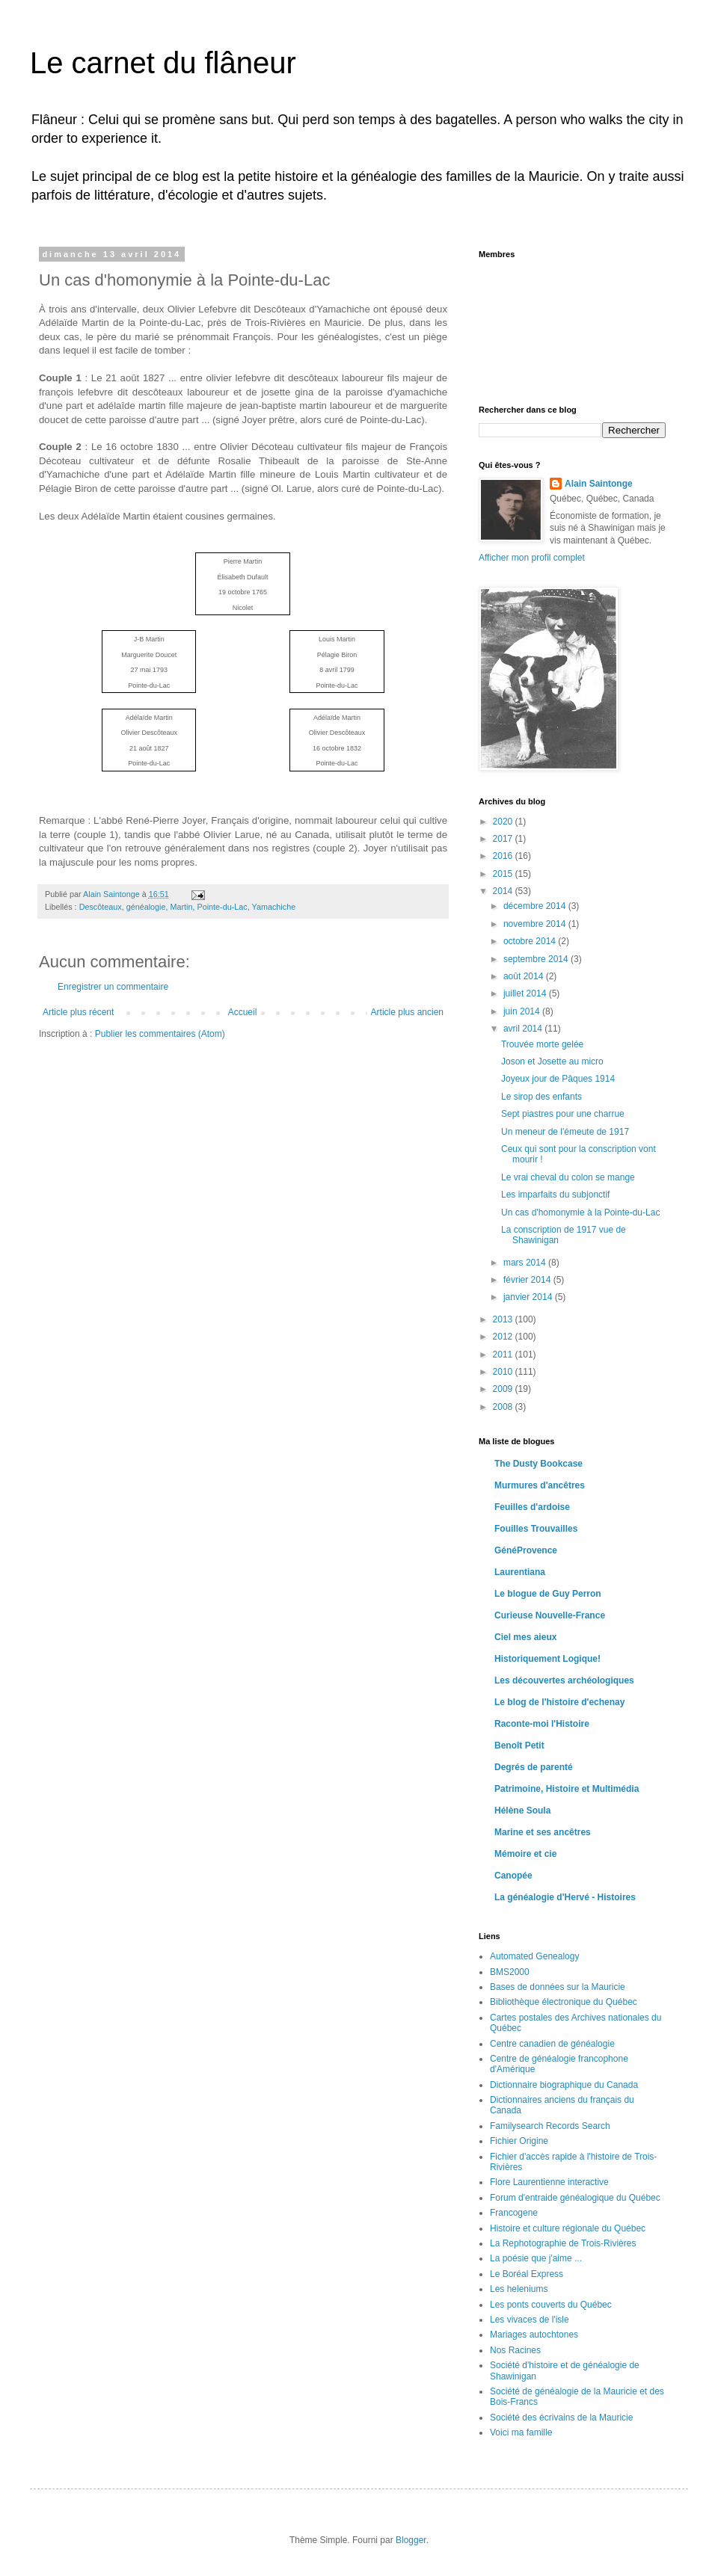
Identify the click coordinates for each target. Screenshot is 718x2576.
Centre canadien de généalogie (552, 2044)
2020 (504, 821)
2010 (504, 1371)
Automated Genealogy (534, 1956)
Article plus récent (78, 1012)
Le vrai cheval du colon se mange (568, 1177)
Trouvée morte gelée (542, 1044)
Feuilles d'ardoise (532, 1507)
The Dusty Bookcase (538, 1463)
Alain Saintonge (599, 483)
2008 (504, 1407)
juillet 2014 (526, 993)
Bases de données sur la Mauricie (557, 1987)
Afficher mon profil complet (532, 557)
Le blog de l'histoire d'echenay (559, 1702)
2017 (504, 838)
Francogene (514, 2212)
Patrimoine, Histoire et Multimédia (566, 1789)
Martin (182, 906)
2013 (504, 1319)
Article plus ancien (407, 1012)
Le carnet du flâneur (163, 62)
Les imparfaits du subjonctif (555, 1194)
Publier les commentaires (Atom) (160, 1034)
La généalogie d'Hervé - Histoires (565, 1897)
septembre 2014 (537, 959)
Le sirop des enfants (541, 1096)
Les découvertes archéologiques (564, 1680)
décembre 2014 (535, 906)
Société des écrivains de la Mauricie (561, 2417)
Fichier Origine (519, 2141)
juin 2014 (522, 1011)
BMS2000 (510, 1972)
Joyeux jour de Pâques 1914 (558, 1078)
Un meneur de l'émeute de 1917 (565, 1132)
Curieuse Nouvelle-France (549, 1615)
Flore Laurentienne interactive (549, 2182)
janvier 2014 (529, 1297)
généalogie (146, 906)
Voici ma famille (521, 2432)
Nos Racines (515, 2350)
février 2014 (528, 1280)
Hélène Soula (522, 1810)
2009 (504, 1389)
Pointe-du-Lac (222, 906)
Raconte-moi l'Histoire (541, 1724)
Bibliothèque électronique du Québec (563, 2002)
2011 (504, 1354)
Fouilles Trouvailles (535, 1528)
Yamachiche (274, 906)
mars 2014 (525, 1262)
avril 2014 (523, 1028)
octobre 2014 (530, 941)
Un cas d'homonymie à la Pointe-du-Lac (580, 1212)
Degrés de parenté (533, 1767)
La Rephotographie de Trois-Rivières (563, 2243)
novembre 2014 (535, 924)
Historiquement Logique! (547, 1659)
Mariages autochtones (534, 2334)
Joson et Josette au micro (552, 1061)
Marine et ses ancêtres (542, 1832)
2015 (504, 874)
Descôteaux (100, 906)
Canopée (513, 1875)
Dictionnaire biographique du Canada (564, 2085)
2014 (504, 891)
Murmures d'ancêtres (539, 1485)
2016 (504, 856)
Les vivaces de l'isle (529, 2319)
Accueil (242, 1012)
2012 (504, 1336)
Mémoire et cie (525, 1854)
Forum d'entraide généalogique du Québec (575, 2198)
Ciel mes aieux (525, 1637)
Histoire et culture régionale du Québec (567, 2228)
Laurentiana (519, 1572)
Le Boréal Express (526, 2274)
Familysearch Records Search (550, 2126)
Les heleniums (518, 2289)
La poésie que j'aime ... (536, 2258)
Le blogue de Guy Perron (547, 1594)
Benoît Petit (519, 1745)
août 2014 (524, 976)
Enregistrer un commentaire (113, 987)
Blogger (411, 2540)
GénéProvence (525, 1550)
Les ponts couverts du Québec (551, 2304)
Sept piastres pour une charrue (563, 1114)
